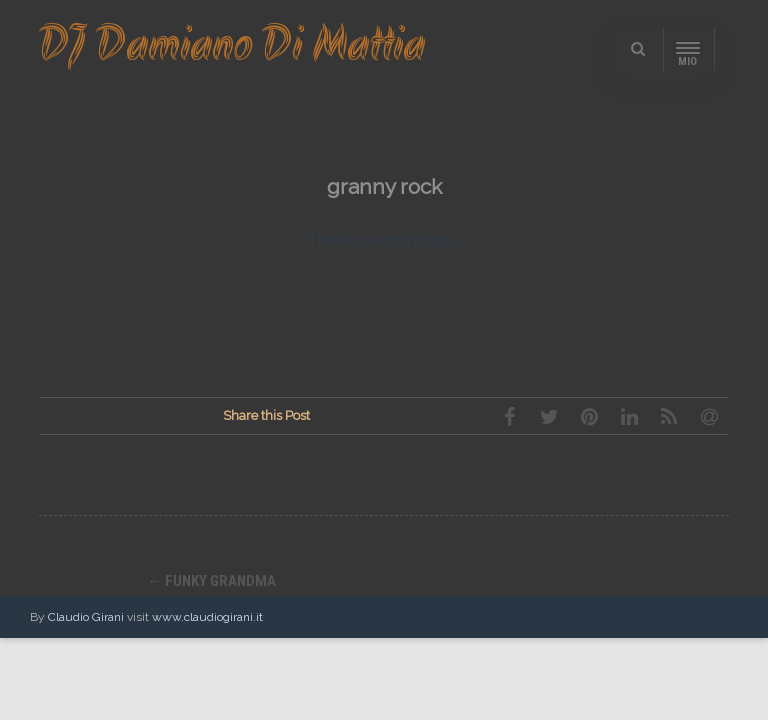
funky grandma (211, 581)
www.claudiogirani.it (207, 617)
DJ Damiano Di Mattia (232, 48)
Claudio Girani (86, 617)
